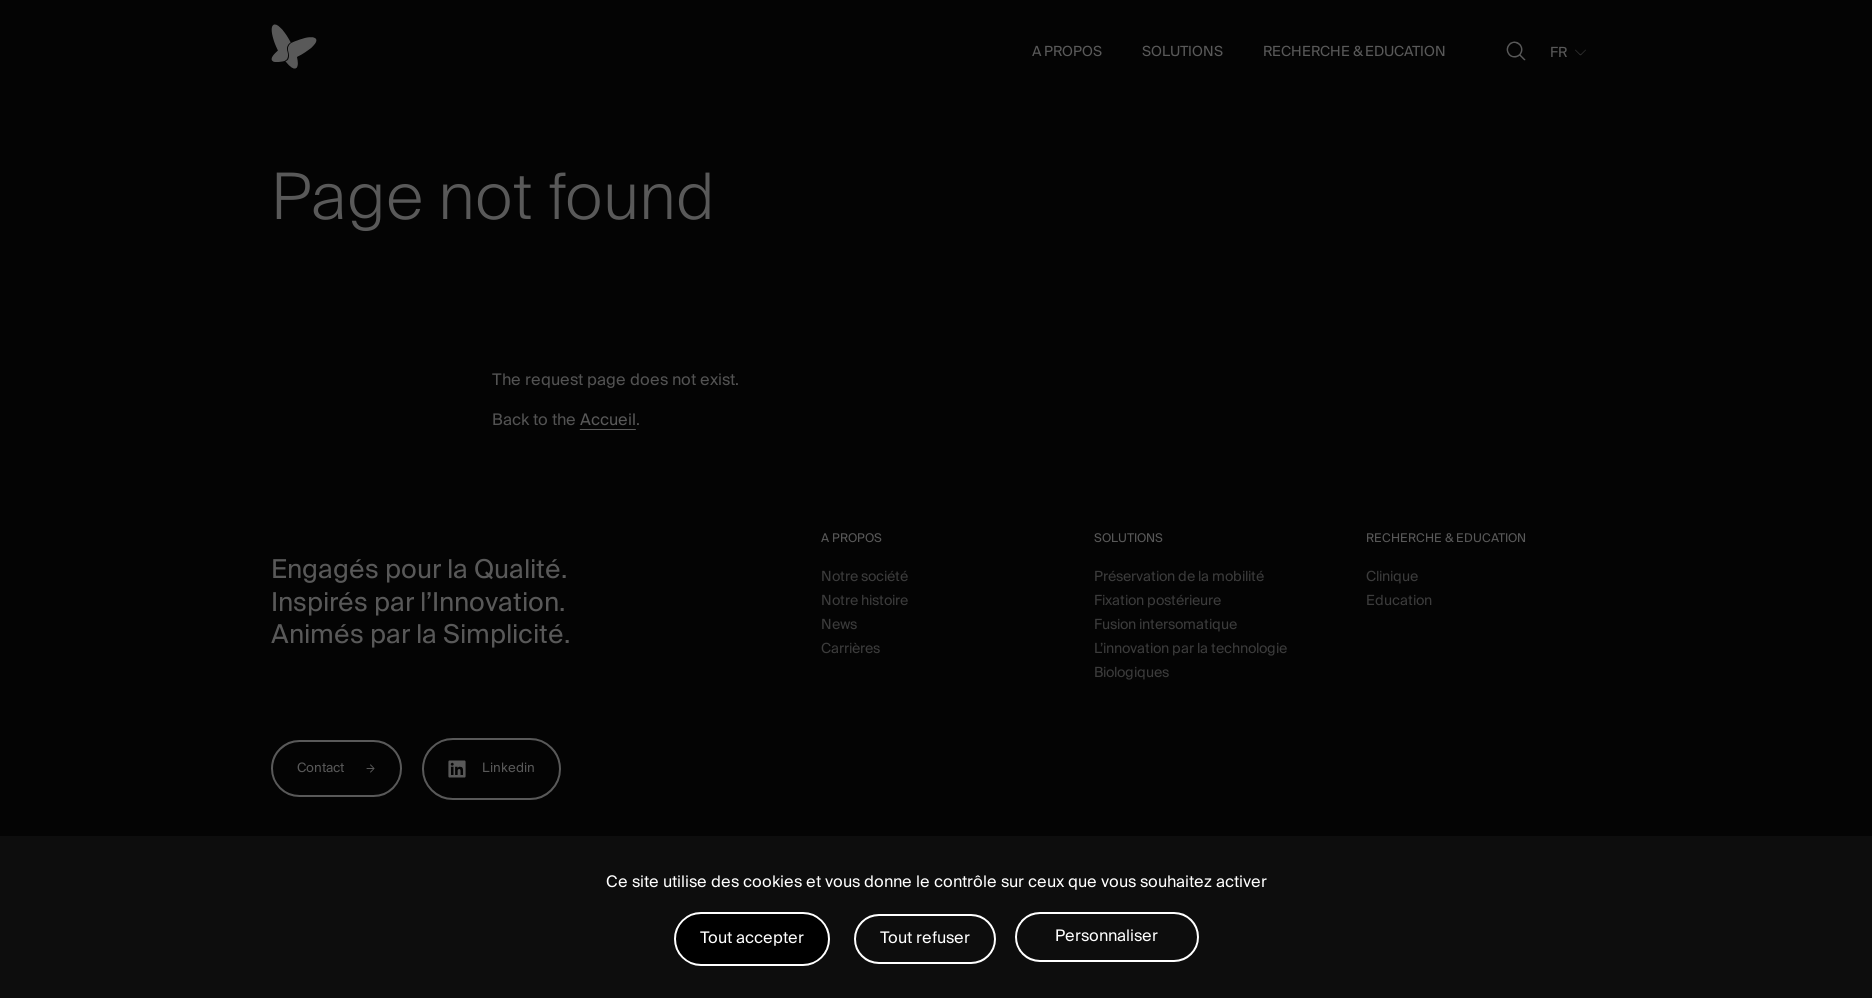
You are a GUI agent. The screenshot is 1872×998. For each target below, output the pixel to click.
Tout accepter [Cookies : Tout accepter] (752, 938)
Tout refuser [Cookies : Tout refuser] (925, 938)
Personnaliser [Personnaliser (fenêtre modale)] (1106, 936)
